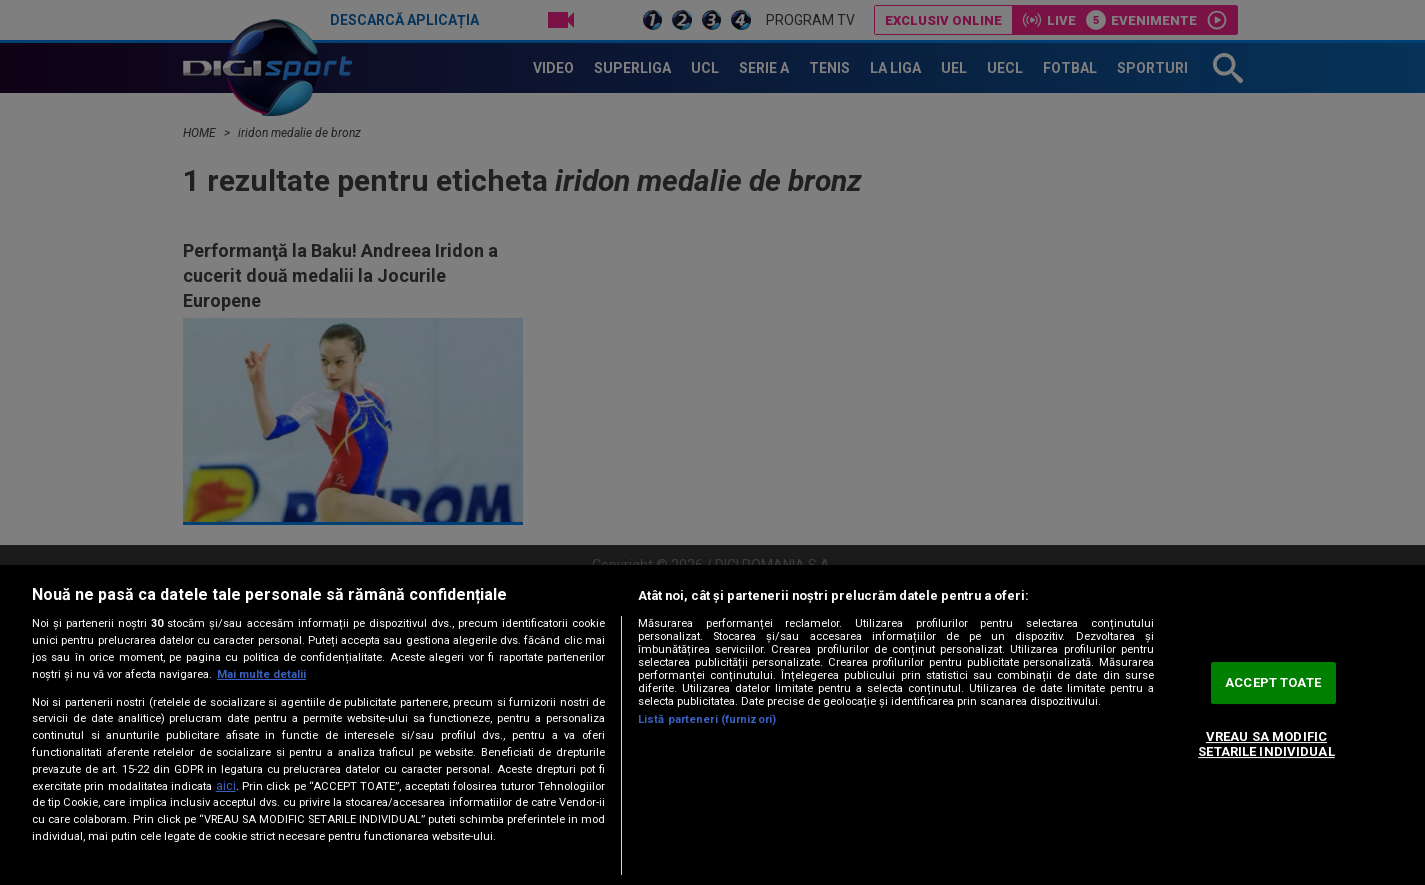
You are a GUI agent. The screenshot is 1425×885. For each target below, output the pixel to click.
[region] (712, 725)
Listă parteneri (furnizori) (707, 719)
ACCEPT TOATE (1273, 682)
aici (226, 786)
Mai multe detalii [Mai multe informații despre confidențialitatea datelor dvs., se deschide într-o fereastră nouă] (261, 674)
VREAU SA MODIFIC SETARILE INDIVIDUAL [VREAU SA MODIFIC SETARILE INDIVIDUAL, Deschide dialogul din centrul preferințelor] (1266, 744)
